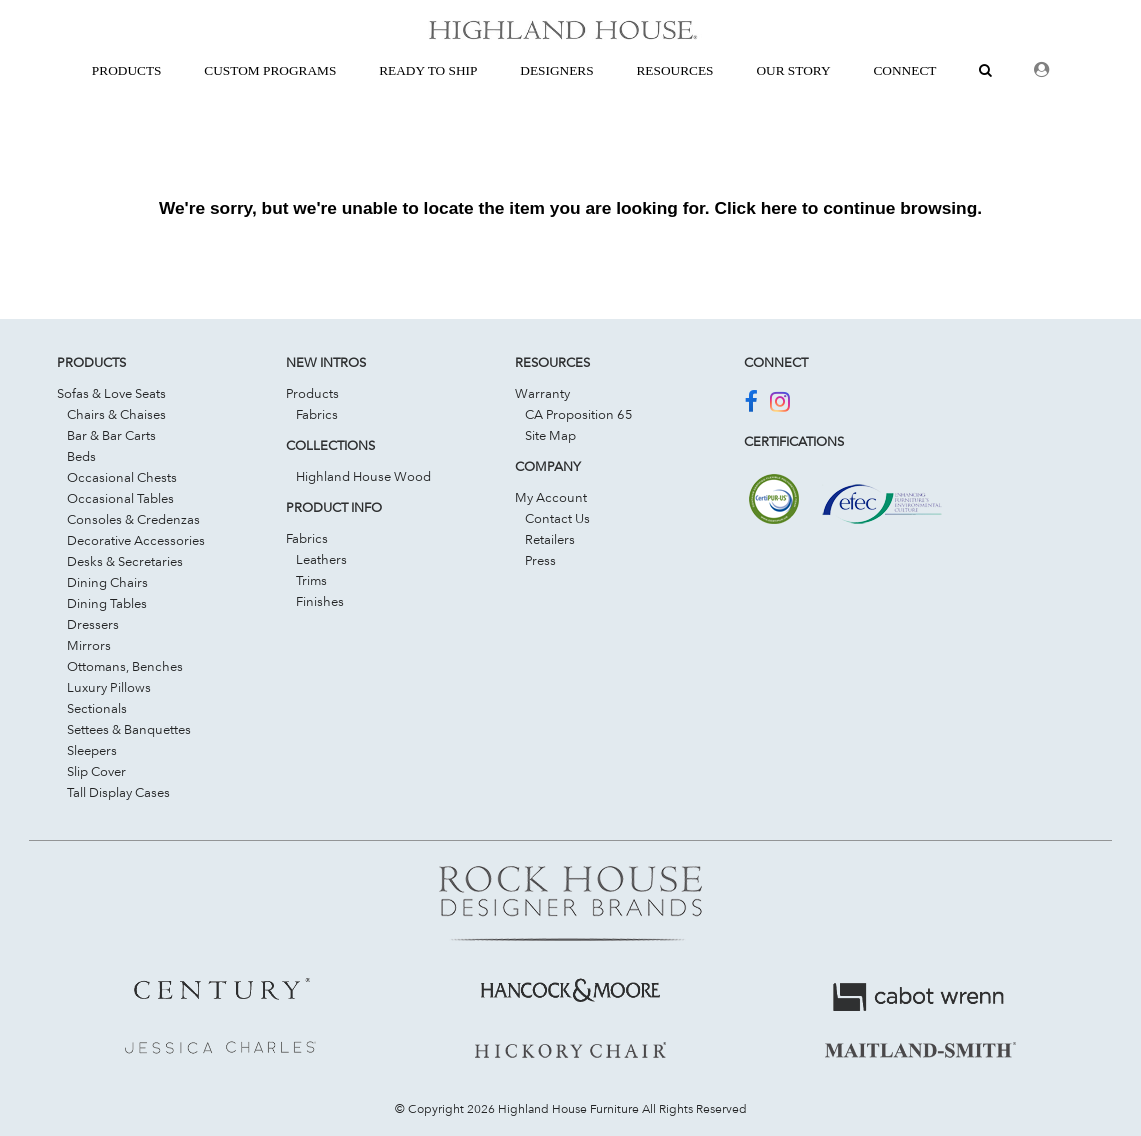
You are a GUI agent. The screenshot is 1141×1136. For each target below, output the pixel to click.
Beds (81, 456)
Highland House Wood (363, 476)
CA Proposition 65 (579, 414)
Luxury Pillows (109, 687)
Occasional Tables (120, 498)
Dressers (93, 624)
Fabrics (317, 414)
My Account (551, 497)
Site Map (550, 435)
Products (312, 393)
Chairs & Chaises (116, 414)
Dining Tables (107, 603)
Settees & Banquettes (129, 729)
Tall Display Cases (118, 792)
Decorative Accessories (136, 540)
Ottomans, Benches (125, 666)
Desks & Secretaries (125, 561)
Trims (311, 580)
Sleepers (92, 750)
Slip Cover (96, 771)
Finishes (320, 601)
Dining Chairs (107, 582)
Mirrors (89, 645)
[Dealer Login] (1041, 70)
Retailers (550, 539)
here (779, 208)
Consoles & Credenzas (133, 519)
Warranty (542, 393)
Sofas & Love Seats (111, 393)
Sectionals (97, 708)
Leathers (321, 559)
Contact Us (557, 518)
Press (540, 560)
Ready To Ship (428, 70)
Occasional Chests (122, 477)
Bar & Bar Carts (111, 435)
